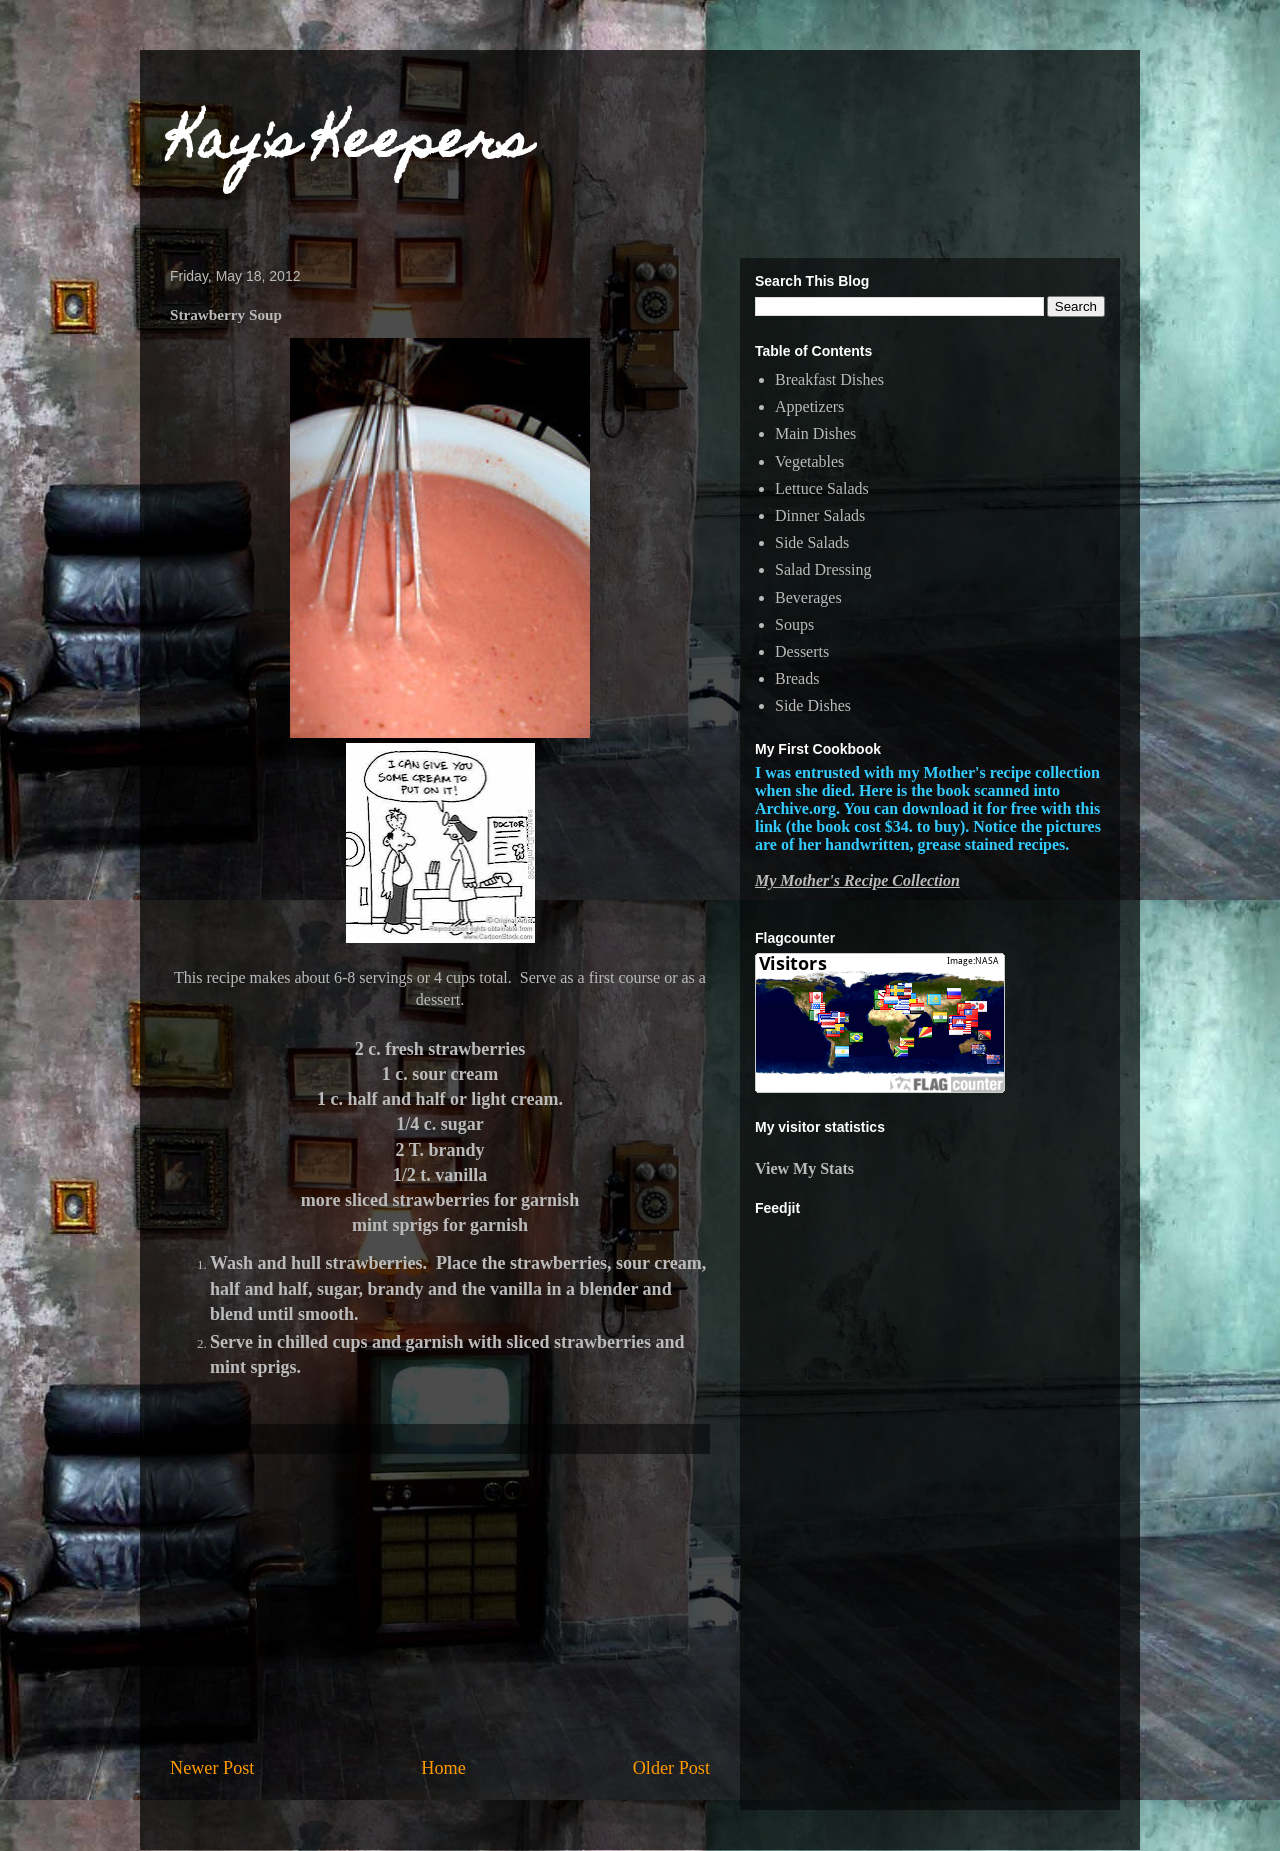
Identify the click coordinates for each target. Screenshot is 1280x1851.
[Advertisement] (440, 1605)
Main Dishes (815, 433)
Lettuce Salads (822, 488)
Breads (797, 678)
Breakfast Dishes (829, 379)
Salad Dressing (823, 569)
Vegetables (809, 461)
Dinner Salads (820, 515)
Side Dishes (813, 705)
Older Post (671, 1768)
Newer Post (212, 1768)
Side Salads (812, 542)
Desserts (802, 651)
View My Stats (804, 1168)
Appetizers (809, 406)
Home (443, 1768)
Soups (794, 624)
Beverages (808, 597)
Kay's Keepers (350, 145)
